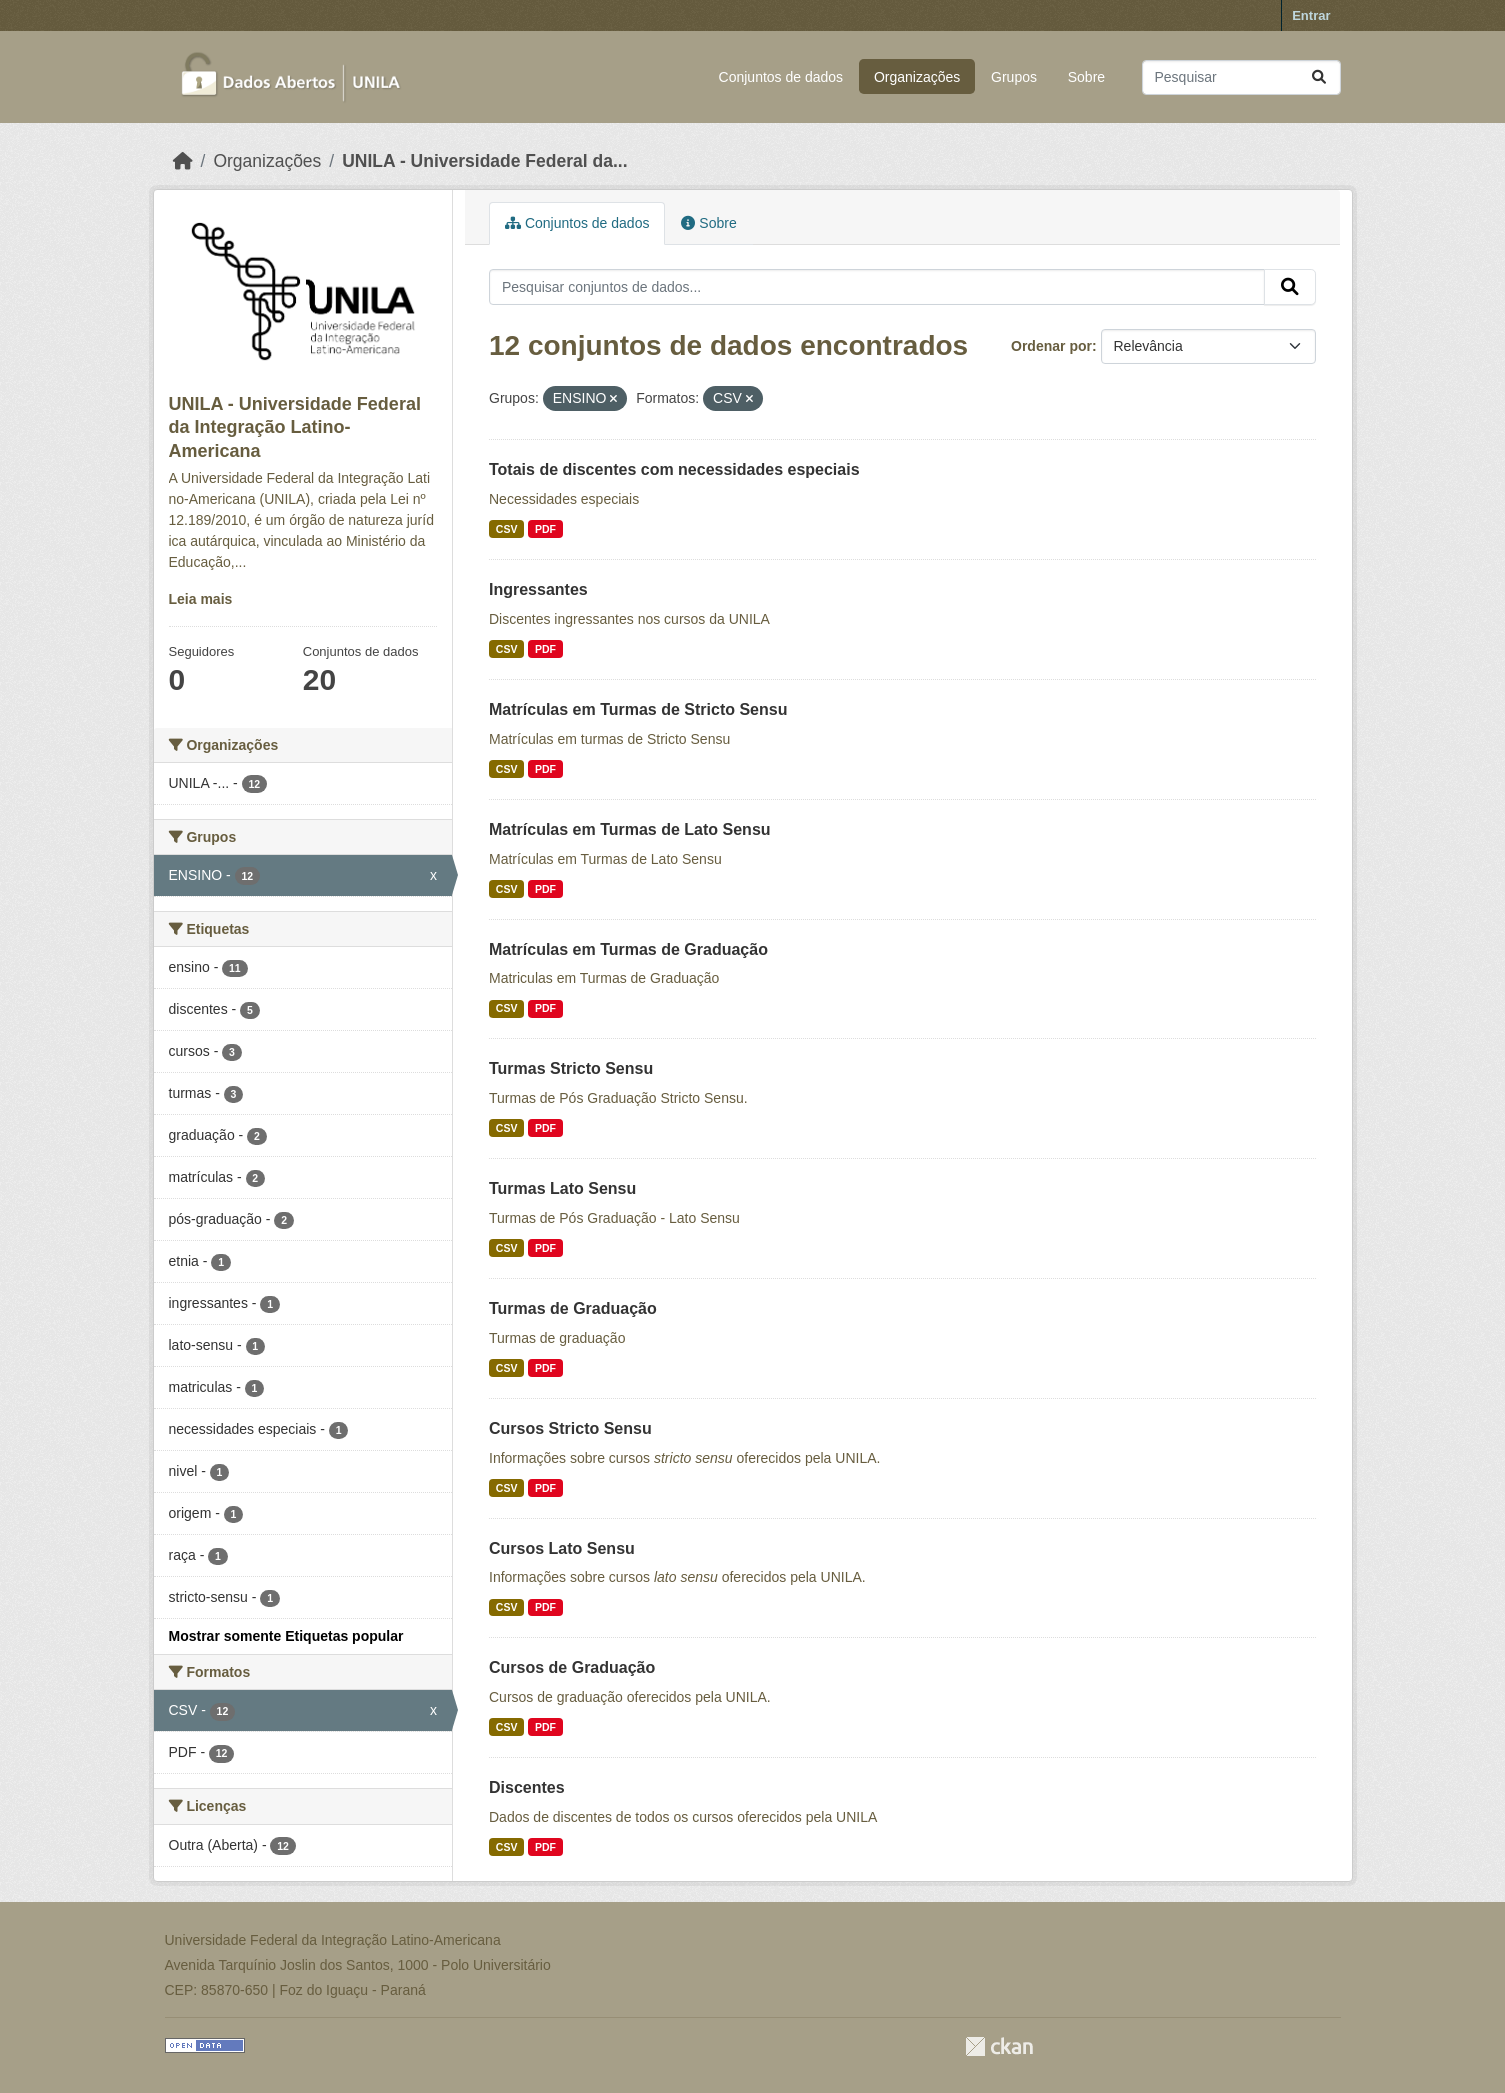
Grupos (1014, 77)
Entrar (1311, 15)
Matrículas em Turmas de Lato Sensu (630, 829)
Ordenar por (1051, 346)
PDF (545, 529)
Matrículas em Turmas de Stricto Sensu (638, 709)
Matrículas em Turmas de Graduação (628, 949)
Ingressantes (538, 589)
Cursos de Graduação (572, 1667)
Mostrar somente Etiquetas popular (286, 1636)
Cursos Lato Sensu (562, 1548)
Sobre (1086, 77)
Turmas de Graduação (573, 1308)
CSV (507, 529)
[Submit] (1319, 77)
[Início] (183, 161)
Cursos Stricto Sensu (570, 1428)
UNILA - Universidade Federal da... (484, 161)
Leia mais (201, 599)
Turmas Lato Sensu (562, 1188)
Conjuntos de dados (781, 77)
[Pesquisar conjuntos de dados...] (1241, 77)
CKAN (999, 2046)
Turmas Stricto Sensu (571, 1068)
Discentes (527, 1787)
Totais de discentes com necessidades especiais (674, 469)
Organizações (917, 77)
